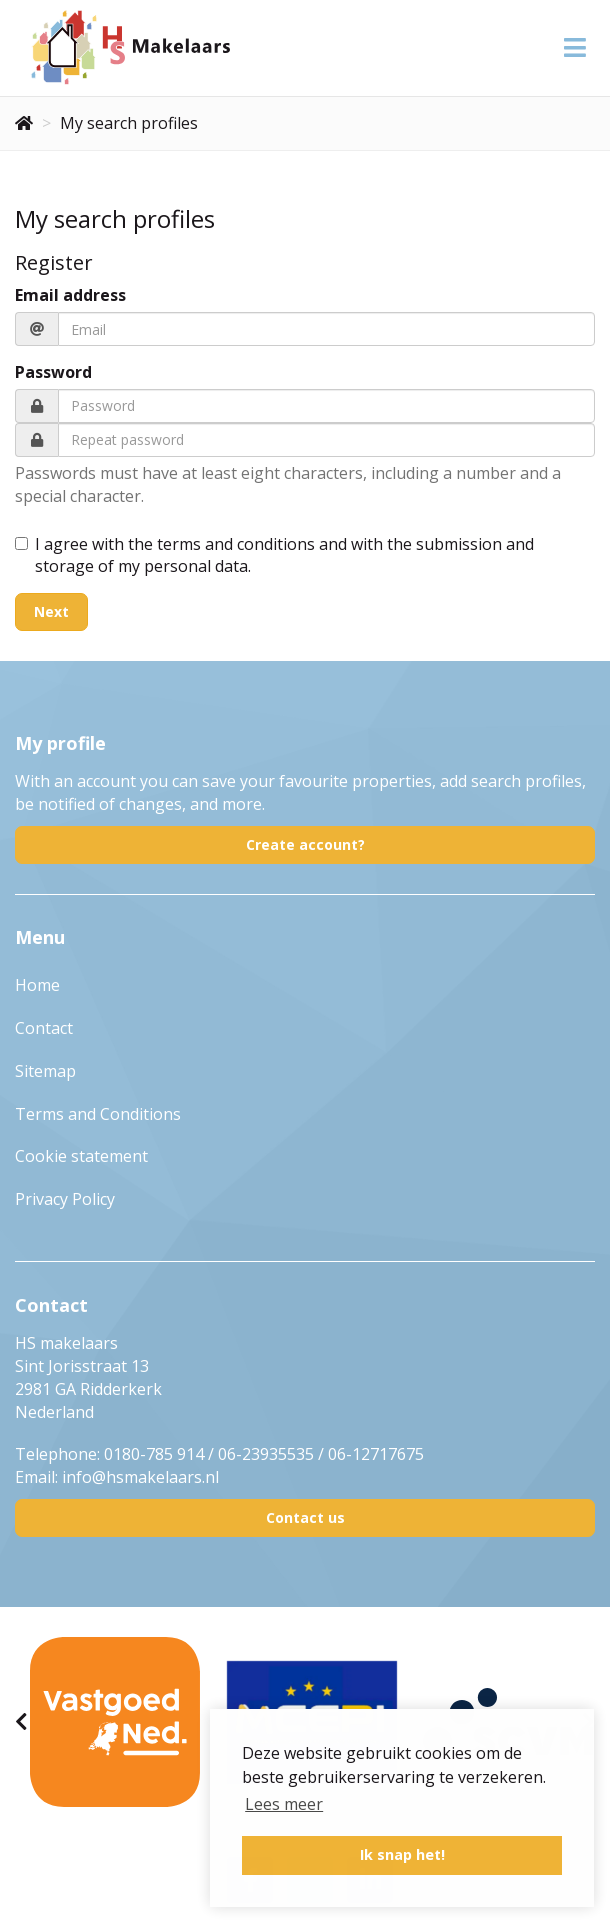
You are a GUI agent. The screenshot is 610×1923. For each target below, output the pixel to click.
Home (37, 985)
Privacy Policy (65, 1199)
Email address (70, 295)
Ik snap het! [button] (402, 1854)
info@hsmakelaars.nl (140, 1477)
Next (51, 611)
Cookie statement (81, 1156)
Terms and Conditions (98, 1114)
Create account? (305, 844)
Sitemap (45, 1071)
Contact (44, 1028)
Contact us (305, 1517)
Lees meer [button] (284, 1804)
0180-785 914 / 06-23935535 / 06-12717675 (264, 1454)
